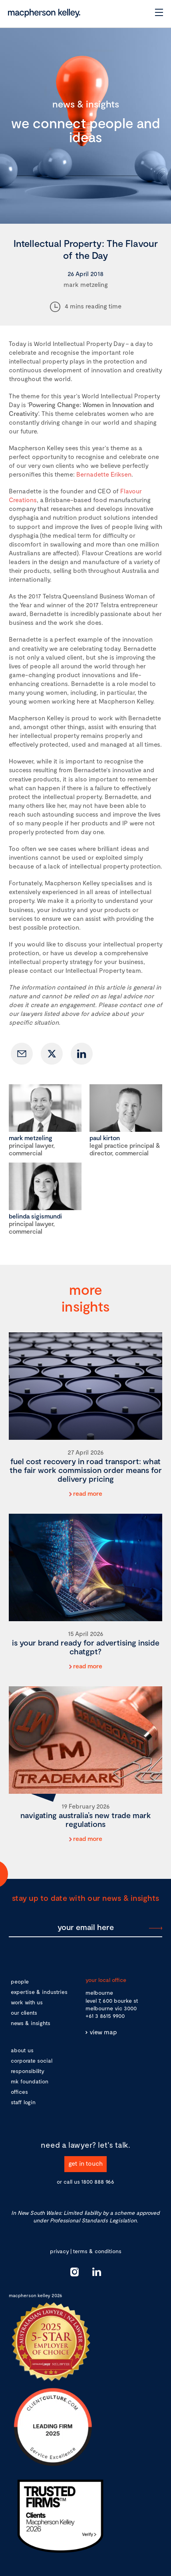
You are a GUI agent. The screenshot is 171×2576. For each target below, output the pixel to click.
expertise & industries (39, 1991)
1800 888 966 (97, 2181)
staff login (23, 2102)
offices (19, 2091)
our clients (24, 2012)
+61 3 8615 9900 (105, 2015)
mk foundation (29, 2081)
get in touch (85, 2163)
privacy (59, 2251)
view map (103, 2031)
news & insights (30, 2022)
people (20, 1981)
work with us (27, 2002)
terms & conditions (97, 2251)
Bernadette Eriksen (103, 474)
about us (22, 2050)
